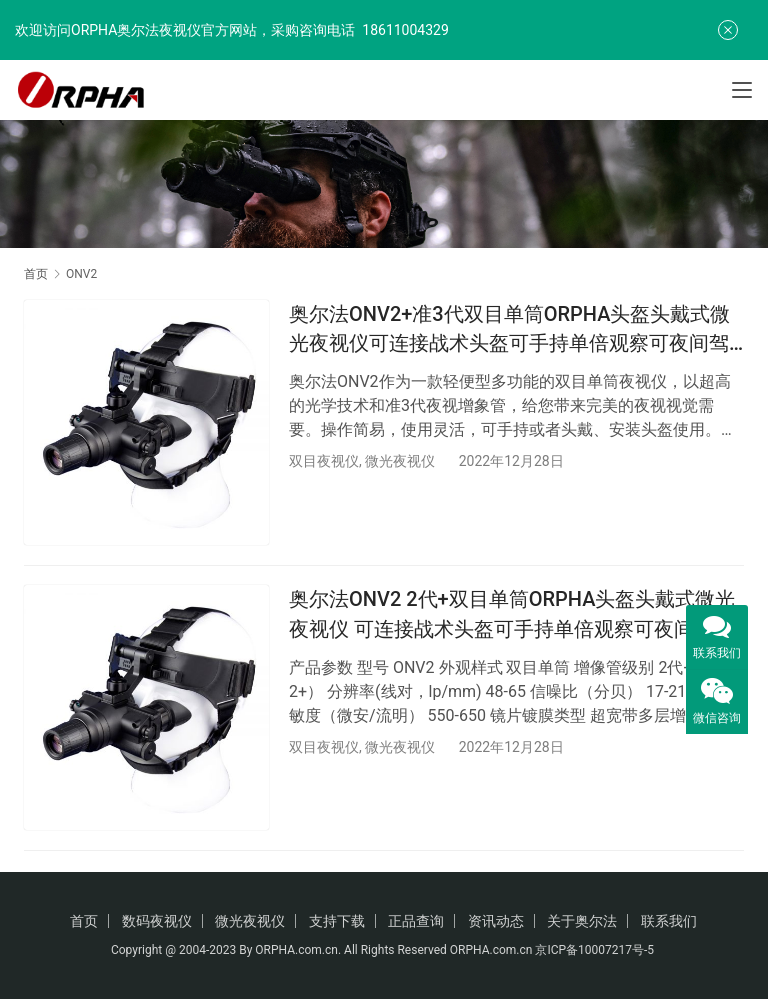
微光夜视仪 (400, 461)
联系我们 (669, 921)
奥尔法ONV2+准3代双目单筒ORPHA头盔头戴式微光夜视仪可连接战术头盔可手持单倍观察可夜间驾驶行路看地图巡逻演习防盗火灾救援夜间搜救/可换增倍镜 (513, 330)
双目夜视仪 (324, 461)
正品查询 (416, 921)
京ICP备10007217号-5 (596, 950)
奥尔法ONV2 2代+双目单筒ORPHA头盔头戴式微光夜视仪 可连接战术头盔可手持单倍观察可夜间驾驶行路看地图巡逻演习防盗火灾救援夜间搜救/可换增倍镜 (513, 616)
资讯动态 (496, 921)
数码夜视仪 (157, 921)
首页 (36, 274)
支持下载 (337, 921)
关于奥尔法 (582, 921)
